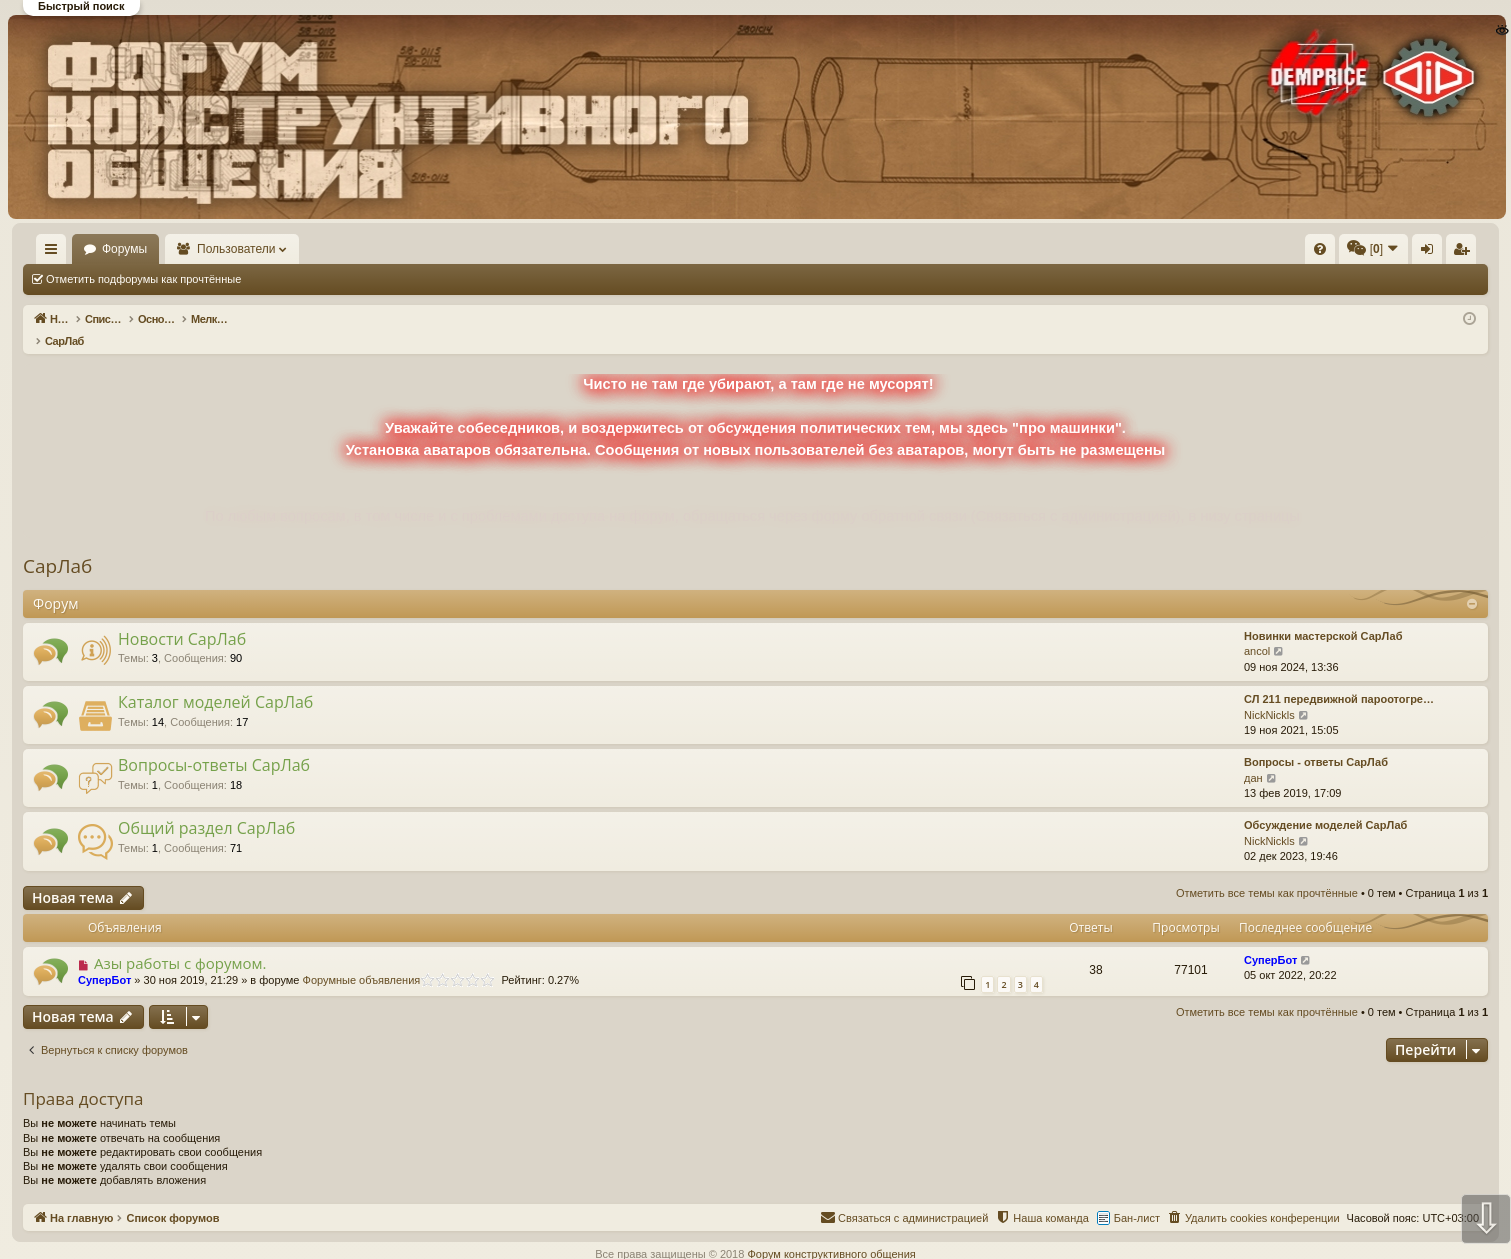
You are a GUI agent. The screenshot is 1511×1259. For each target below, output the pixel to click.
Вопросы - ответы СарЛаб (1316, 741)
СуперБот (104, 959)
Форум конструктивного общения (831, 1233)
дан (1253, 757)
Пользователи (295, 249)
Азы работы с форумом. (180, 942)
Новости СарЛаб (182, 618)
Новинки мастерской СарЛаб (1323, 615)
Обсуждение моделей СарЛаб (1325, 804)
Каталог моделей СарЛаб (215, 681)
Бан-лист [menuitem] (1137, 1197)
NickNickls (1269, 694)
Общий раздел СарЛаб (206, 807)
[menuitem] (1019, 249)
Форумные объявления (362, 959)
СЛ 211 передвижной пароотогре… (1339, 678)
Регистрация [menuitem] (1322, 253)
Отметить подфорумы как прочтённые (143, 279)
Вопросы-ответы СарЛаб (214, 744)
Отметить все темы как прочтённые (361, 279)
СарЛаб (57, 545)
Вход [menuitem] (1288, 253)
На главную (80, 249)
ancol (1257, 630)
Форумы (182, 249)
